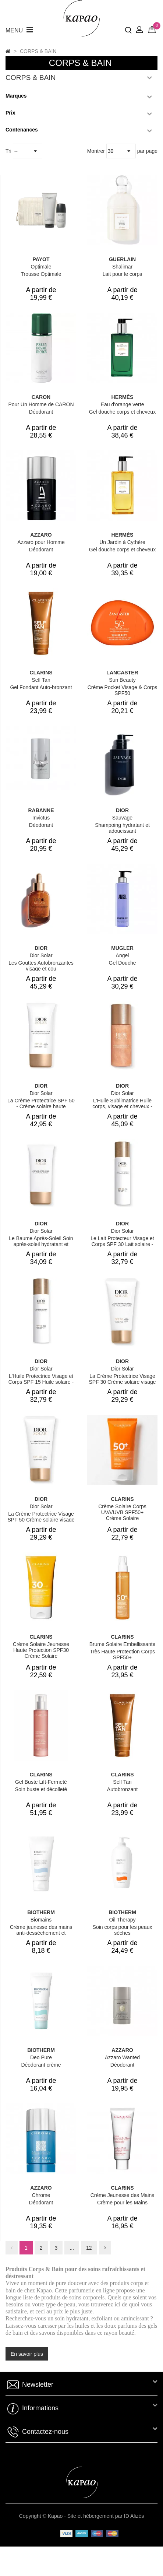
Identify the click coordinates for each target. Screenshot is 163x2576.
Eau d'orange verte (122, 404)
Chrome (41, 2195)
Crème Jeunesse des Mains (123, 2195)
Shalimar (122, 267)
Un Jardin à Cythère (122, 542)
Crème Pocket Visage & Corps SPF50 (122, 690)
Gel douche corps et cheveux (122, 412)
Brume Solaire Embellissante (122, 1644)
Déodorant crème (41, 2065)
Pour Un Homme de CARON (41, 404)
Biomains (41, 1920)
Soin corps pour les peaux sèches (122, 1930)
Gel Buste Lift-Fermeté (41, 1782)
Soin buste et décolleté (41, 1789)
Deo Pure (41, 2057)
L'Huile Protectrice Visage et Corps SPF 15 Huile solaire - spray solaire (41, 1382)
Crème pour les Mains (122, 2202)
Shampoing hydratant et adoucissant (122, 828)
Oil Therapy (122, 1920)
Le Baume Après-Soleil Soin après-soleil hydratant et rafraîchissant (41, 1244)
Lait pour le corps (122, 274)
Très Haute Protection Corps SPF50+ (122, 1654)
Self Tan (41, 680)
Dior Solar (40, 955)
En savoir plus (27, 2354)
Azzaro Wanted (122, 2057)
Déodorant (41, 412)
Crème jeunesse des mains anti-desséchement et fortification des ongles (41, 1933)
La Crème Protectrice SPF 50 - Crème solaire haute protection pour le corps (41, 1106)
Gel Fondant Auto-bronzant (41, 687)
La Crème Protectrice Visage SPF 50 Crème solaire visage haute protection (40, 1520)
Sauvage (122, 818)
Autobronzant (122, 1789)
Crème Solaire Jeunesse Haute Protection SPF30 (41, 1647)
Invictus (41, 818)
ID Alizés (134, 2516)
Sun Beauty (122, 680)
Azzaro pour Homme (40, 542)
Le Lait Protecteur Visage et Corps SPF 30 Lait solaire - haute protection (122, 1244)
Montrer (96, 151)
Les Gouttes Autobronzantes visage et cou (41, 966)
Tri (9, 151)
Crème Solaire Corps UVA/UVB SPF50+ (122, 1509)
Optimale (41, 267)
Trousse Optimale (41, 274)
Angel (122, 955)
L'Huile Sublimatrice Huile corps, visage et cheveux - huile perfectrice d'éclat (122, 1106)
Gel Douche (122, 963)
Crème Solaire (122, 1518)
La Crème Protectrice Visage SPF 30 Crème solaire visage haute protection (122, 1382)
